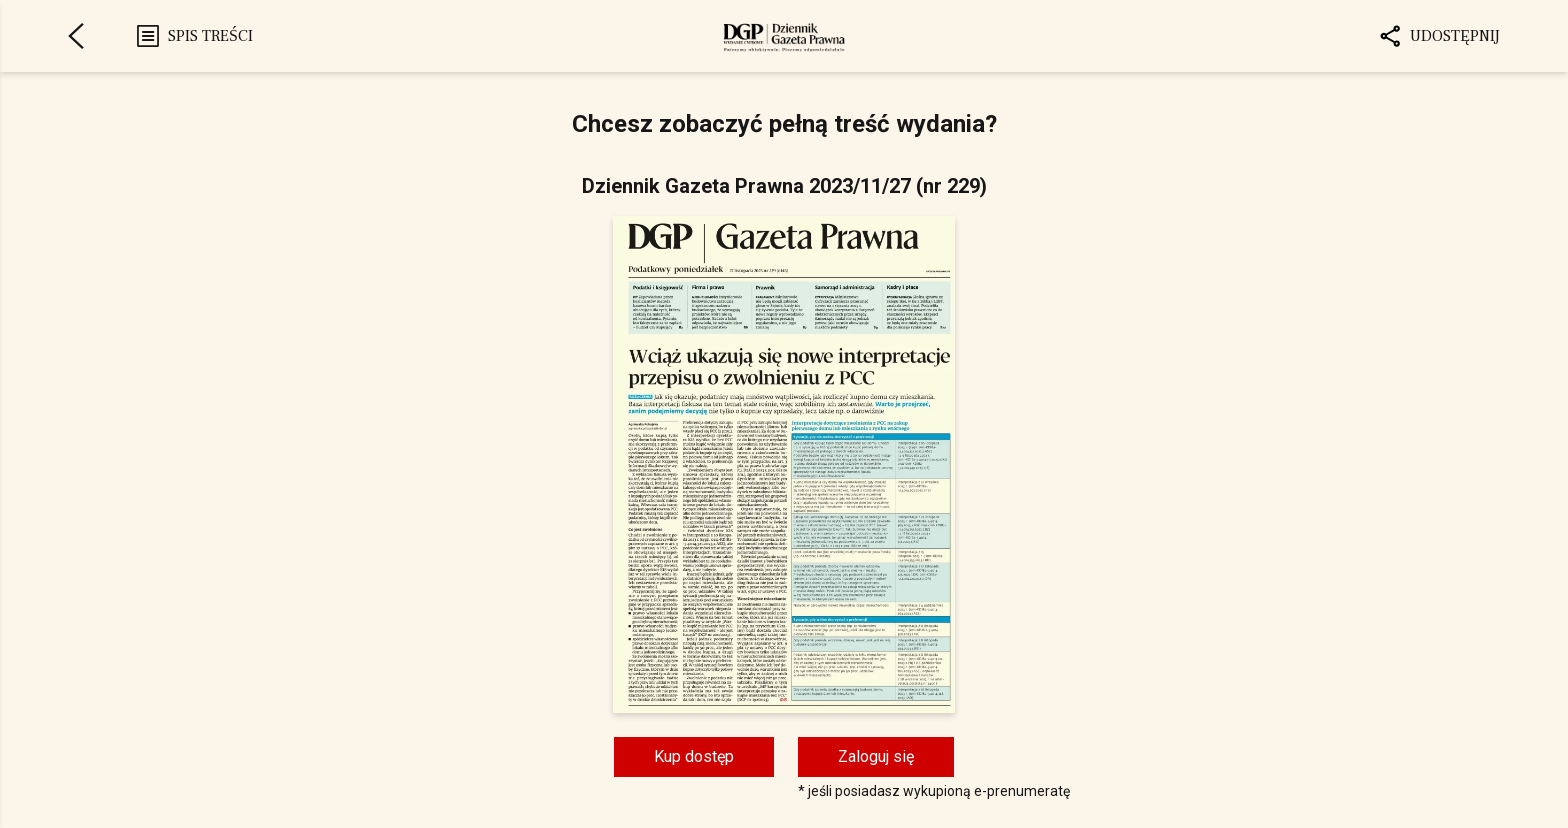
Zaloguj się (876, 756)
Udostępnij (1439, 36)
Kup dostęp (694, 756)
